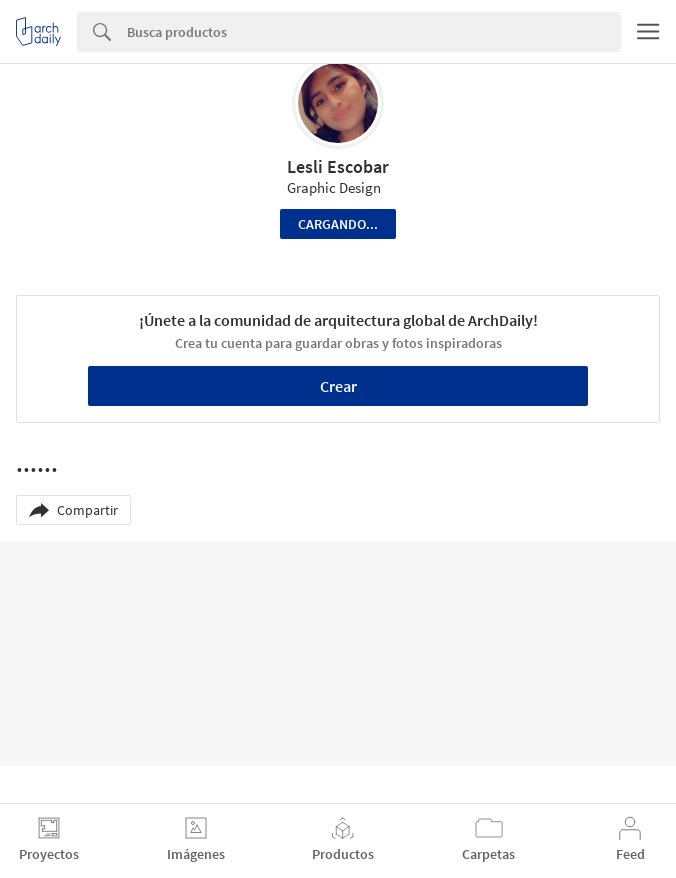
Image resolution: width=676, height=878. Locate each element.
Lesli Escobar (338, 166)
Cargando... (338, 224)
